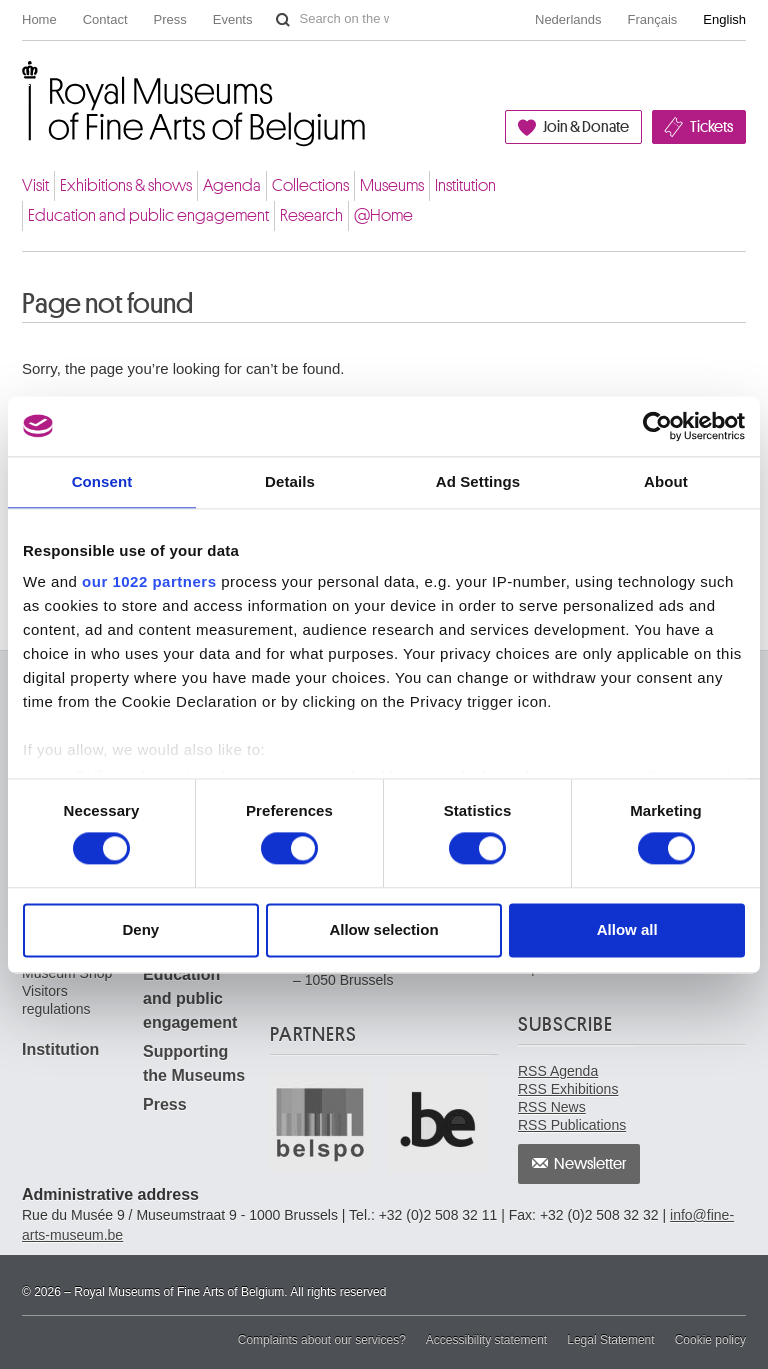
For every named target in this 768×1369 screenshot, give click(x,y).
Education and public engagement (148, 215)
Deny (140, 929)
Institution (465, 185)
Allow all (627, 929)
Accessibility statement (486, 1340)
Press (170, 19)
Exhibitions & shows (126, 185)
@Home (383, 215)
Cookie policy (710, 1340)
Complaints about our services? (322, 1340)
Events (233, 19)
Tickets (711, 127)
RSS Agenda (558, 1071)
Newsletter (590, 1164)
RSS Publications (572, 1125)
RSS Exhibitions (568, 1089)
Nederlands (568, 19)
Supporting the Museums (194, 1063)
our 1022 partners (149, 581)
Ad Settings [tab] (478, 481)
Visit (35, 185)
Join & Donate (586, 127)
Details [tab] (290, 481)
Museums (392, 185)
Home (39, 19)
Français (653, 19)
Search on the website (283, 20)
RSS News (552, 1107)
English (724, 19)
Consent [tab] (102, 481)
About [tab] (666, 481)
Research (311, 215)
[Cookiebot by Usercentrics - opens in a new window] (657, 426)
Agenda (232, 185)
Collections (310, 185)
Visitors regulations (56, 1000)
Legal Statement (610, 1340)
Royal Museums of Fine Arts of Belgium (21, 83)
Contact (105, 19)
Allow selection (383, 929)
